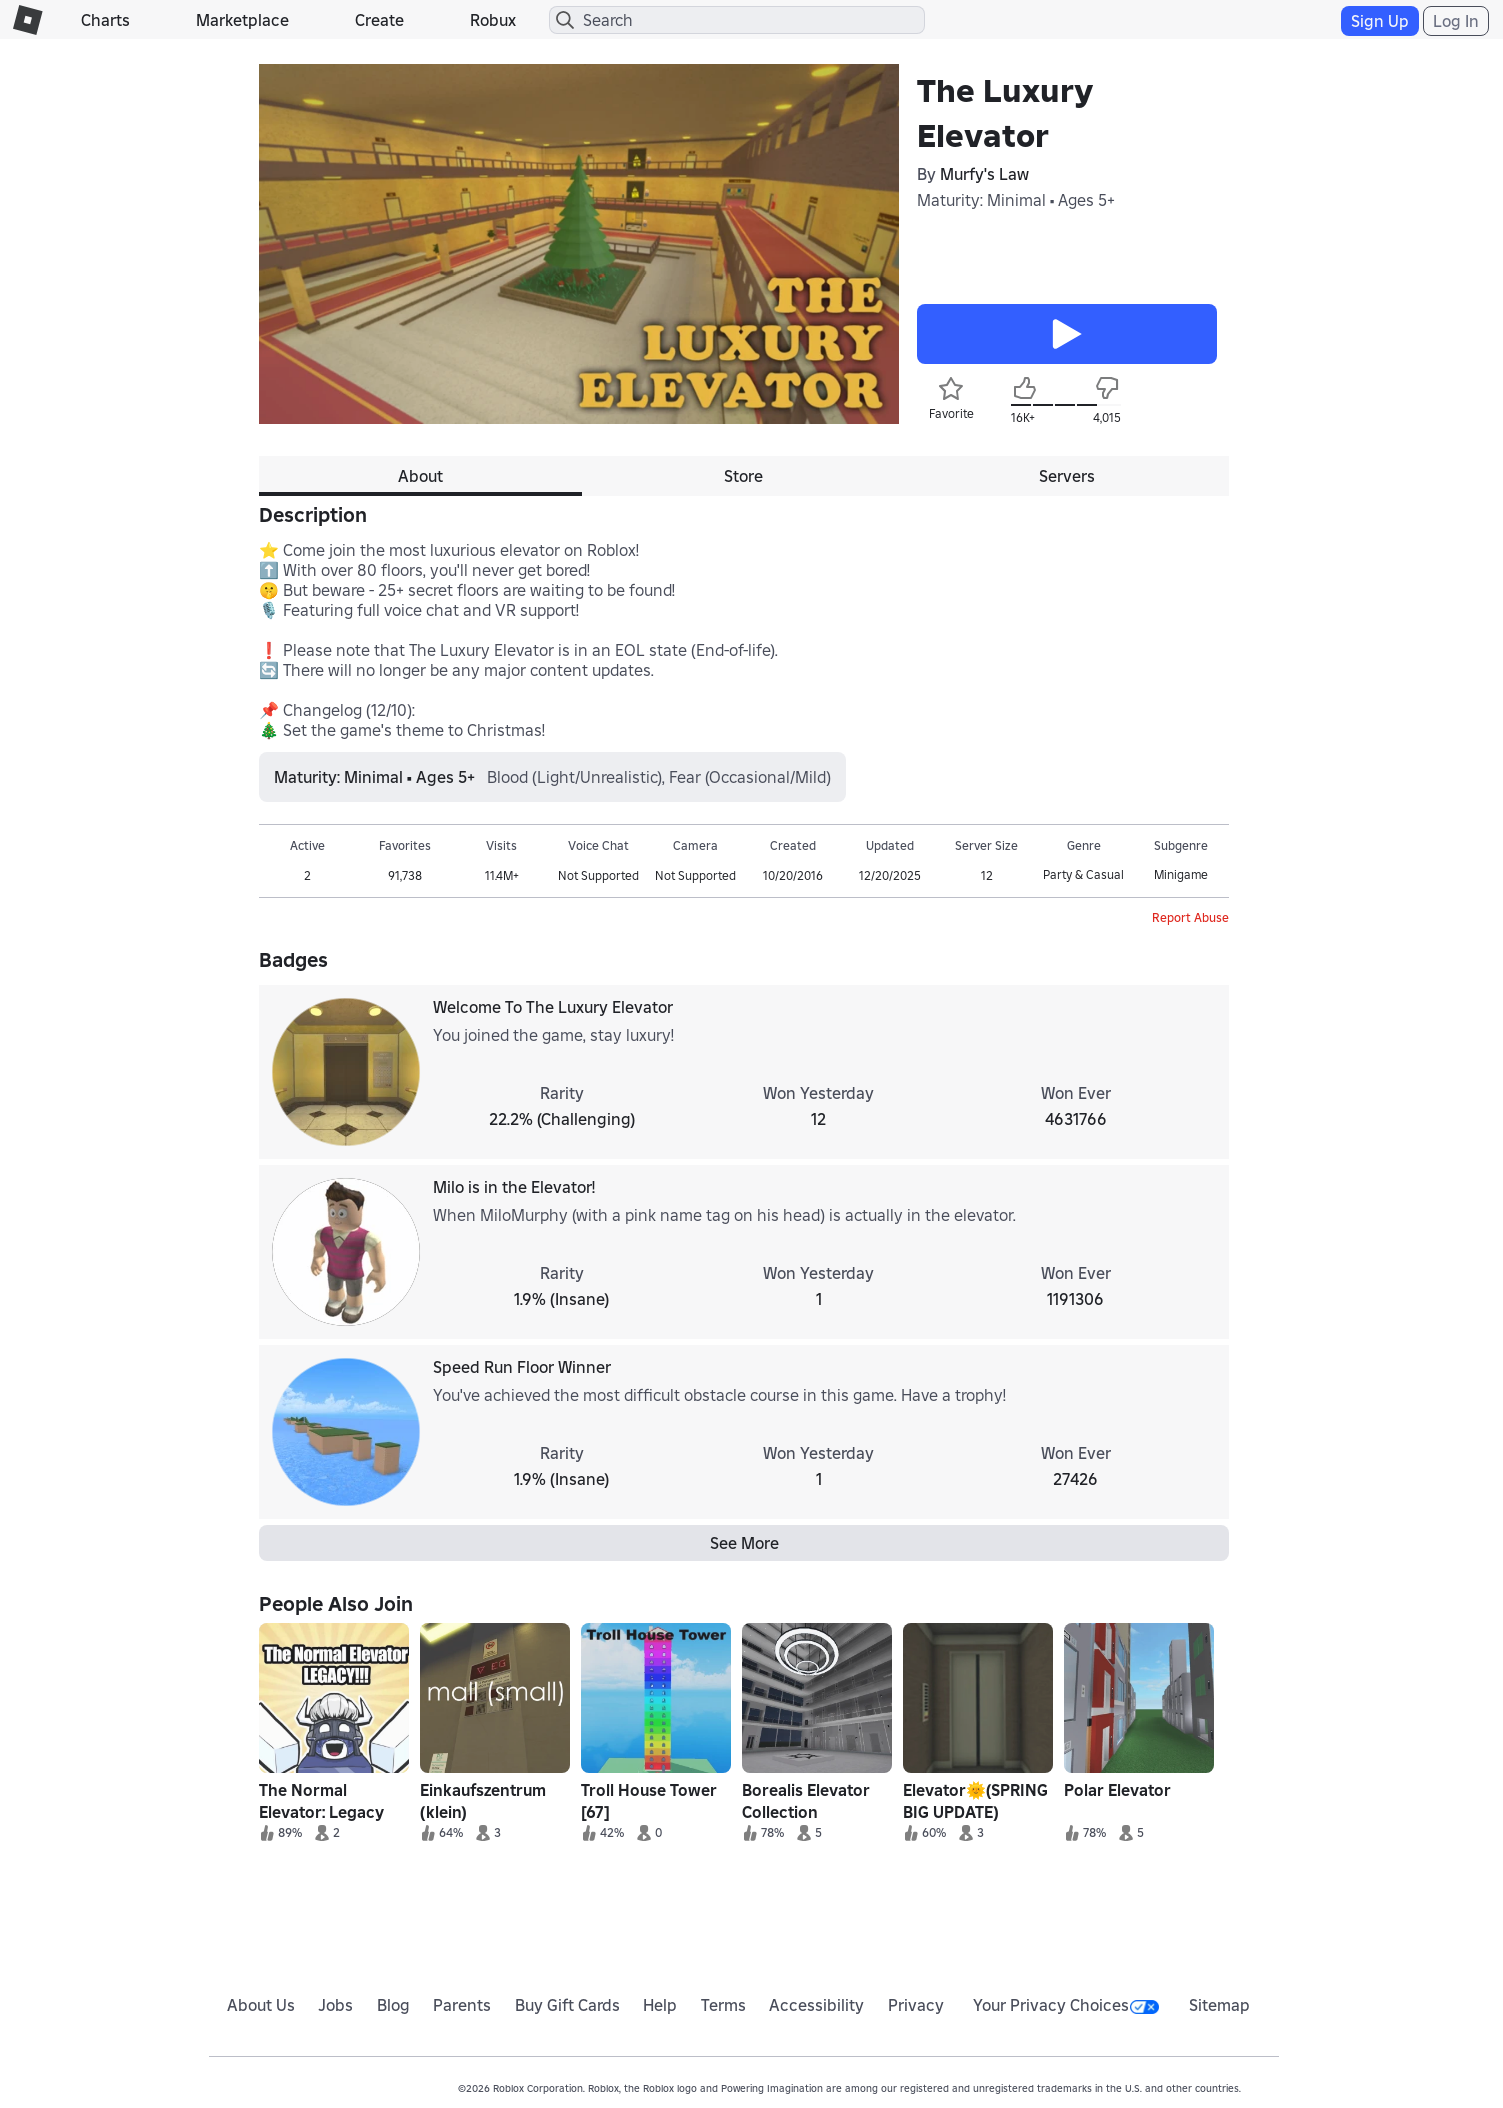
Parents (462, 2005)
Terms (723, 2005)
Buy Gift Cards (567, 2005)
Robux (493, 20)
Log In (1456, 21)
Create (379, 20)
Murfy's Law (984, 174)
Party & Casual (1083, 874)
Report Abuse (1190, 917)
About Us (261, 2005)
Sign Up (1380, 21)
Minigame (1181, 874)
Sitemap (1219, 2005)
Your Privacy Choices (1066, 2005)
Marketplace (242, 20)
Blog (393, 2005)
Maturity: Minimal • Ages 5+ (1016, 200)
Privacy (916, 2005)
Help (660, 2005)
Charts (105, 20)
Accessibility (816, 2005)
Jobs (335, 2005)
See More (744, 1543)
